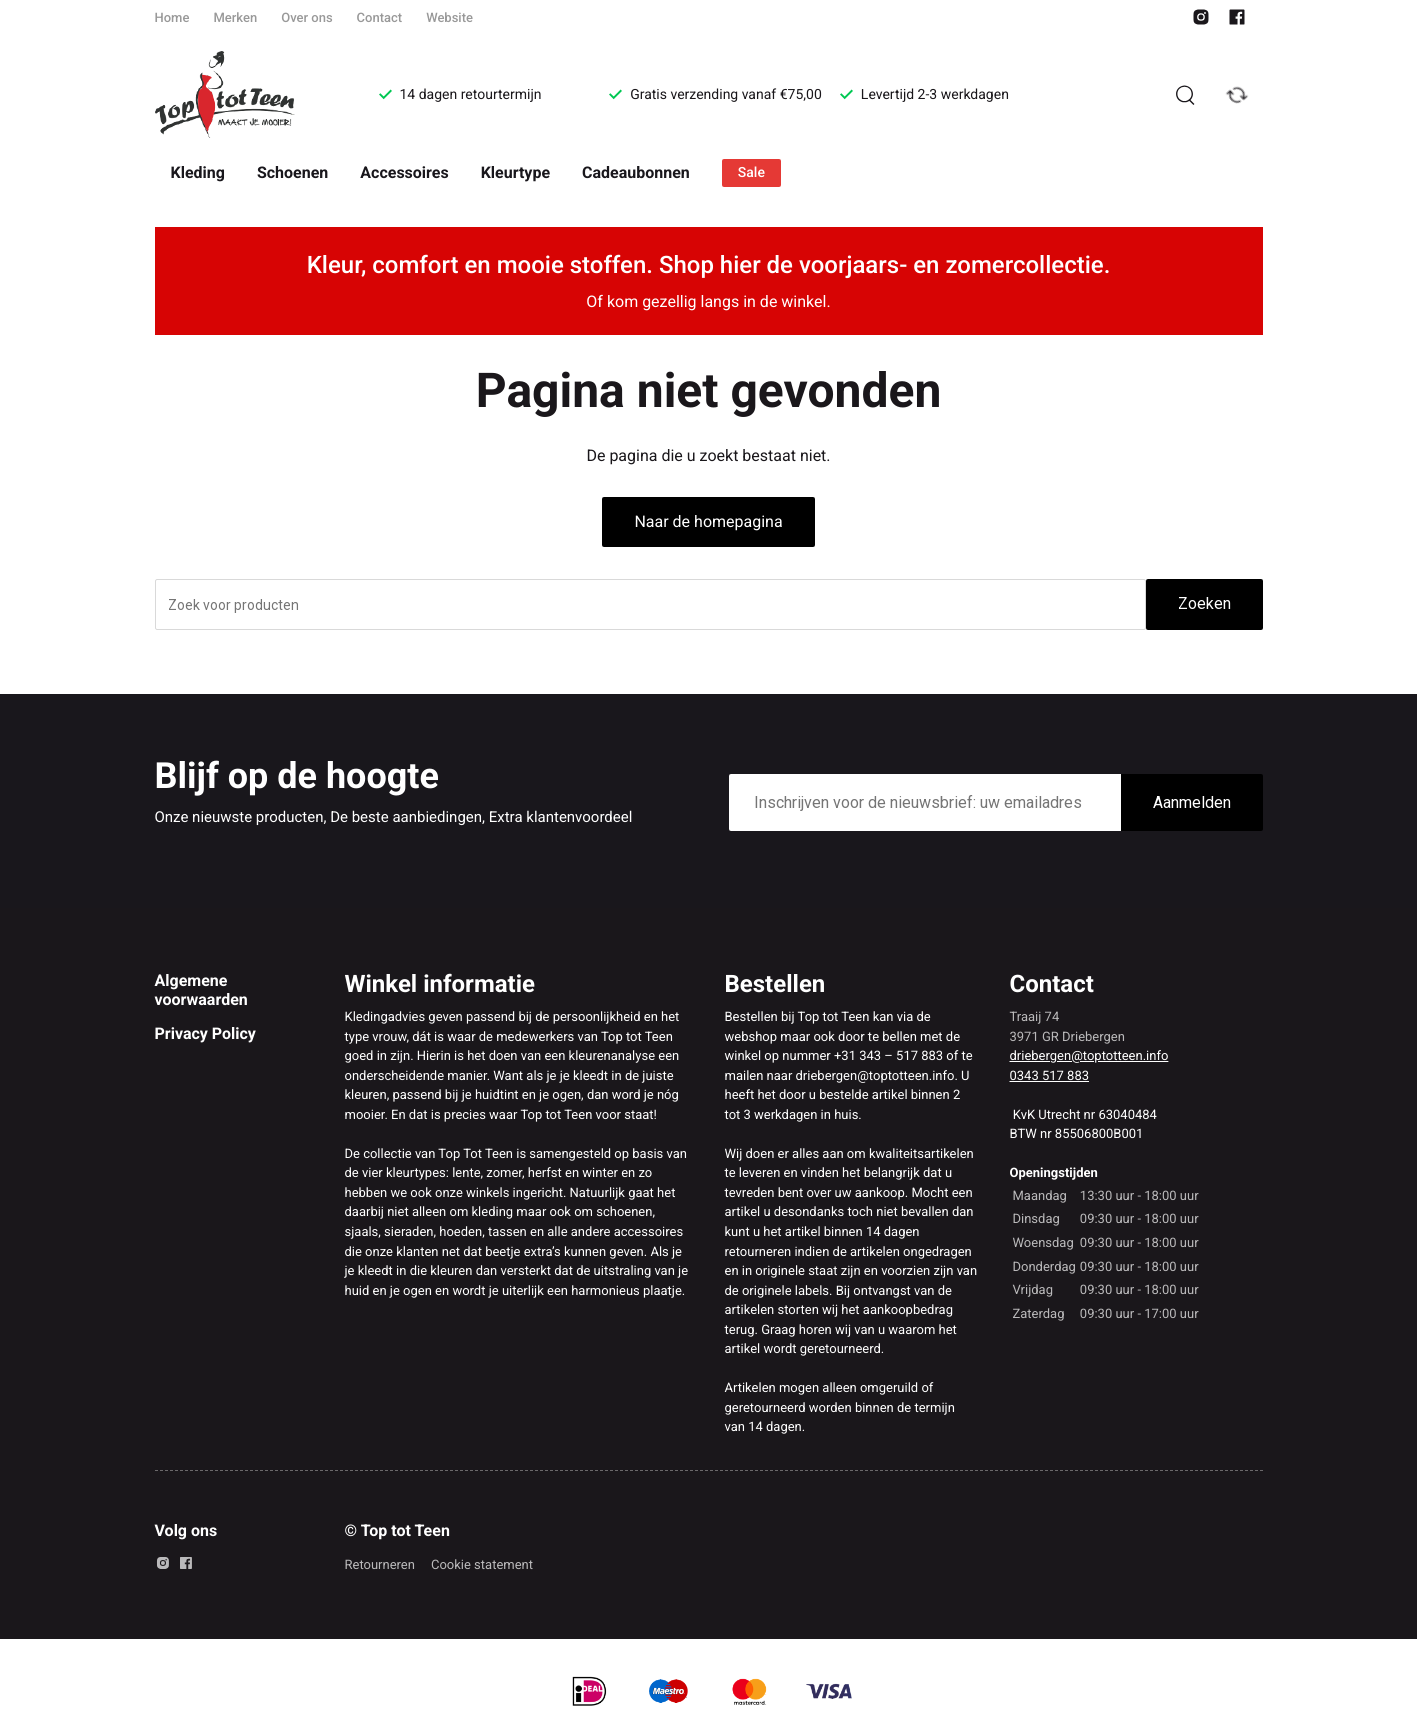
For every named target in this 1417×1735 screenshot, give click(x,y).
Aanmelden (1192, 802)
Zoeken (1204, 603)
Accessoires (404, 172)
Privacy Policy (205, 1033)
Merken (235, 18)
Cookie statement (482, 1565)
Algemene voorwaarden (201, 989)
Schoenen (292, 172)
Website (449, 18)
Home (172, 18)
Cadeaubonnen (636, 172)
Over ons (306, 18)
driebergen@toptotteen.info (1089, 1056)
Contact (380, 18)
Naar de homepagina (708, 521)
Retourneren (380, 1565)
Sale (751, 173)
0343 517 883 (1050, 1076)
